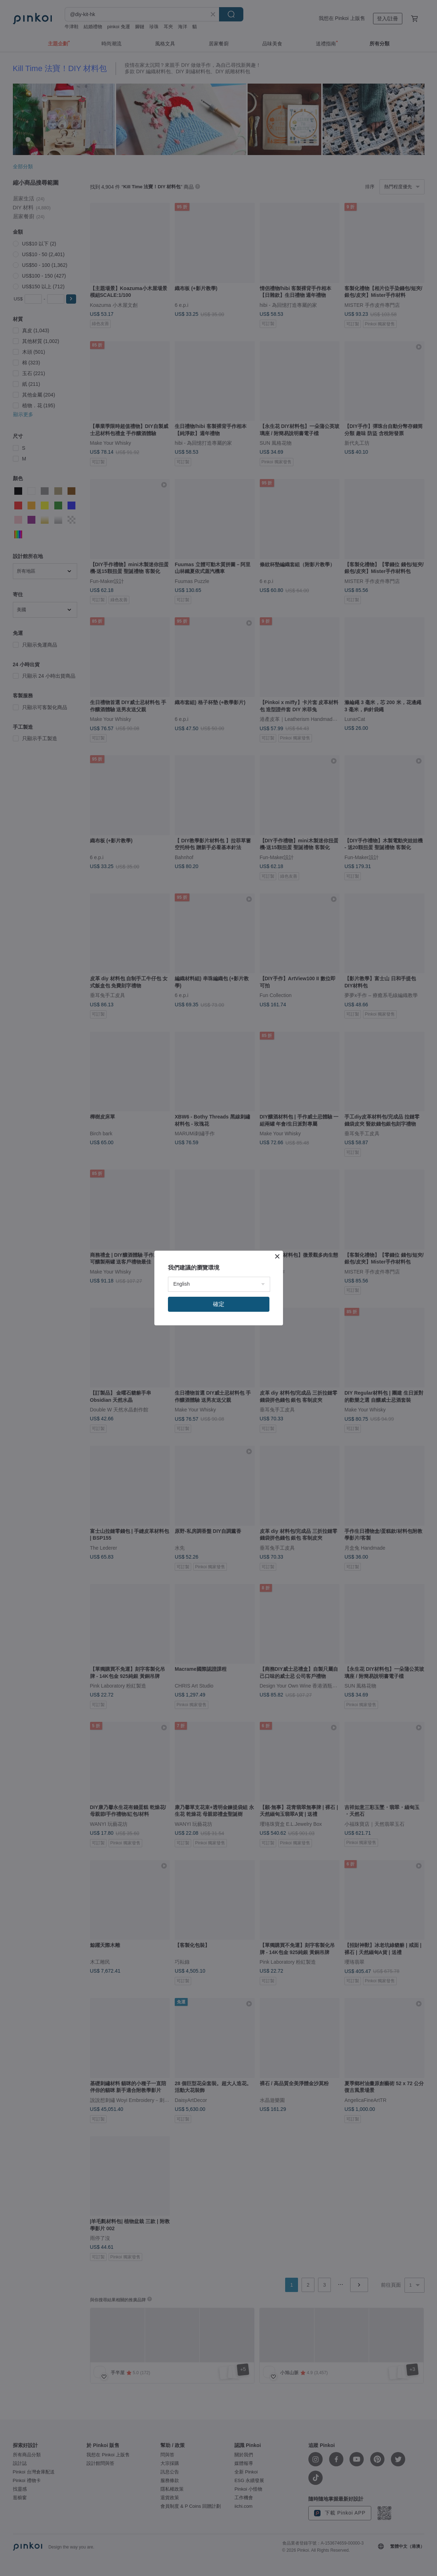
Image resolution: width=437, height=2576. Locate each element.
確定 (218, 1304)
